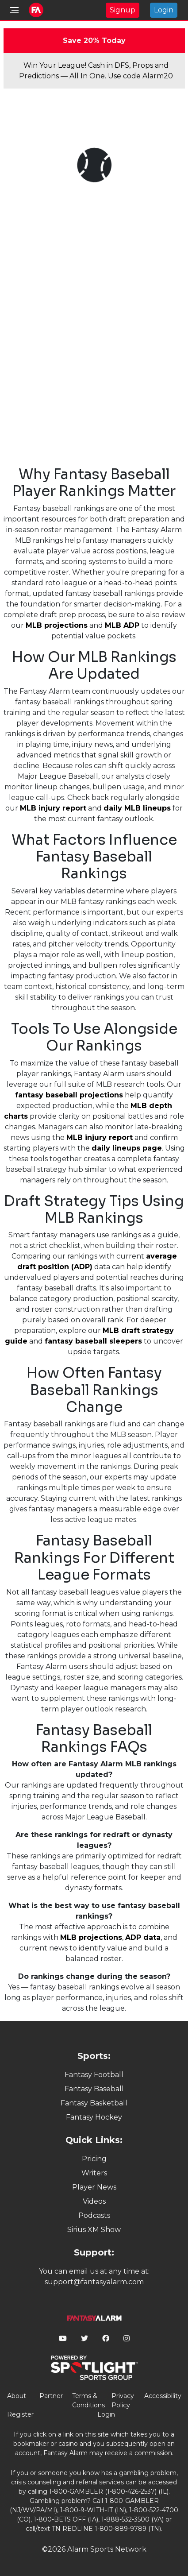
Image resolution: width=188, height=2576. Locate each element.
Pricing (94, 2159)
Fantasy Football (94, 2074)
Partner (51, 2396)
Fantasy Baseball (94, 2089)
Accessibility (162, 2396)
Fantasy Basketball (94, 2103)
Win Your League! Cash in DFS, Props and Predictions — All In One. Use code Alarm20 (96, 70)
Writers (94, 2173)
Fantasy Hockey (94, 2117)
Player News (94, 2187)
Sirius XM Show (94, 2229)
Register (20, 2414)
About (16, 2396)
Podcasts (94, 2215)
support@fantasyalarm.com (94, 2282)
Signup (122, 10)
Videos (94, 2201)
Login (163, 10)
